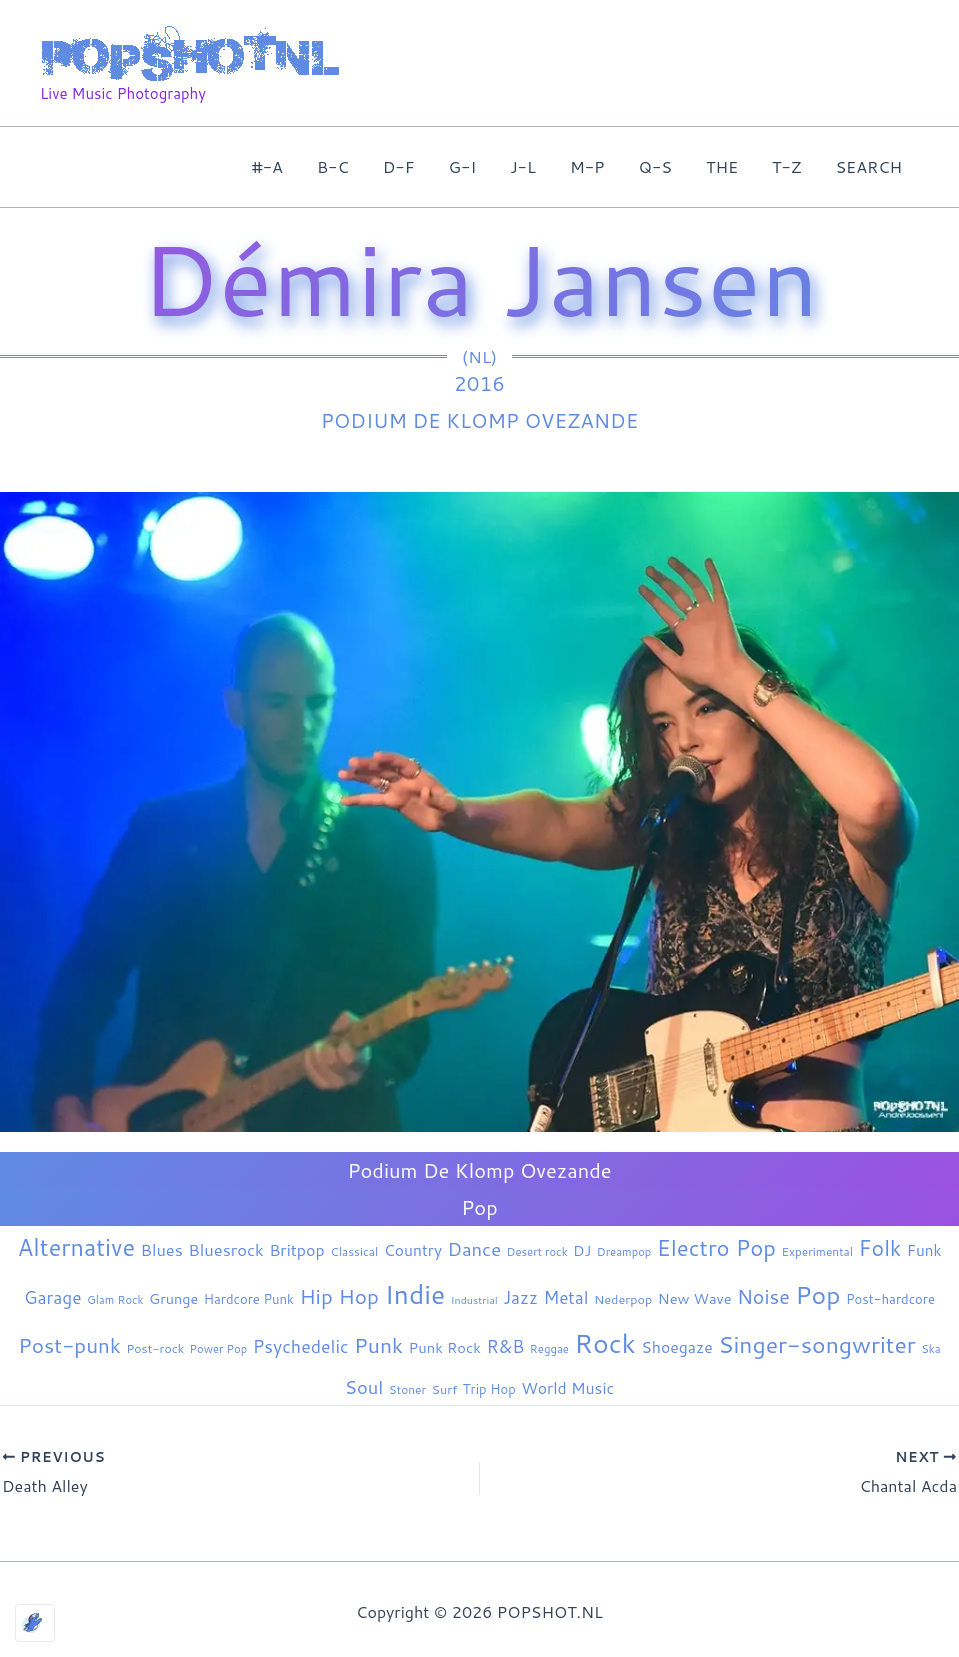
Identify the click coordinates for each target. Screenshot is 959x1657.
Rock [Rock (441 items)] (604, 1343)
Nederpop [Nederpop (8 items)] (623, 1299)
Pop (479, 1207)
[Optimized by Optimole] (35, 1623)
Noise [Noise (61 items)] (763, 1296)
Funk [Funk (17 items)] (924, 1250)
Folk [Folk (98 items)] (880, 1248)
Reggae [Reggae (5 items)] (549, 1349)
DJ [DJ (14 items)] (582, 1250)
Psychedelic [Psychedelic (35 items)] (301, 1346)
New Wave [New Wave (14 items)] (695, 1298)
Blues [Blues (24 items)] (161, 1249)
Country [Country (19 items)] (413, 1250)
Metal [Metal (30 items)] (565, 1297)
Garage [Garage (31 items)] (53, 1297)
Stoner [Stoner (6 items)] (407, 1389)
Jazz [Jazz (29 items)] (520, 1297)
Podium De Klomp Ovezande (480, 420)
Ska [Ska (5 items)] (930, 1349)
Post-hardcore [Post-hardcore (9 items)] (890, 1299)
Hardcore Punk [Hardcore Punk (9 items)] (249, 1299)
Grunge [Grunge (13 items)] (173, 1298)
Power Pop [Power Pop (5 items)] (219, 1349)
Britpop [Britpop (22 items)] (297, 1249)
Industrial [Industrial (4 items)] (474, 1299)
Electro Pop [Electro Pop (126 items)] (716, 1247)
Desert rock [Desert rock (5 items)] (537, 1252)
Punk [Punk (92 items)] (378, 1345)
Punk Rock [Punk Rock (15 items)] (445, 1347)
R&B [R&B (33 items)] (505, 1346)
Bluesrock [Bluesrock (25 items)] (225, 1249)
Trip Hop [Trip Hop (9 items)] (489, 1389)
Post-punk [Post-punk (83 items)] (69, 1345)
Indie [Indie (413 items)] (414, 1294)
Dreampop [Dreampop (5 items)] (624, 1252)
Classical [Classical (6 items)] (354, 1251)
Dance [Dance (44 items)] (474, 1249)
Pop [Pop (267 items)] (817, 1294)
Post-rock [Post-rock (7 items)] (155, 1348)
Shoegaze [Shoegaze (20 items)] (676, 1347)
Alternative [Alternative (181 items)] (76, 1247)
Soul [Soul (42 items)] (364, 1387)
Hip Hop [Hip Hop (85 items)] (339, 1296)
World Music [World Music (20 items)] (567, 1388)
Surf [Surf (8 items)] (445, 1389)
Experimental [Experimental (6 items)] (817, 1251)
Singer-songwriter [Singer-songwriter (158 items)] (817, 1344)
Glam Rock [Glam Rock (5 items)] (115, 1300)
